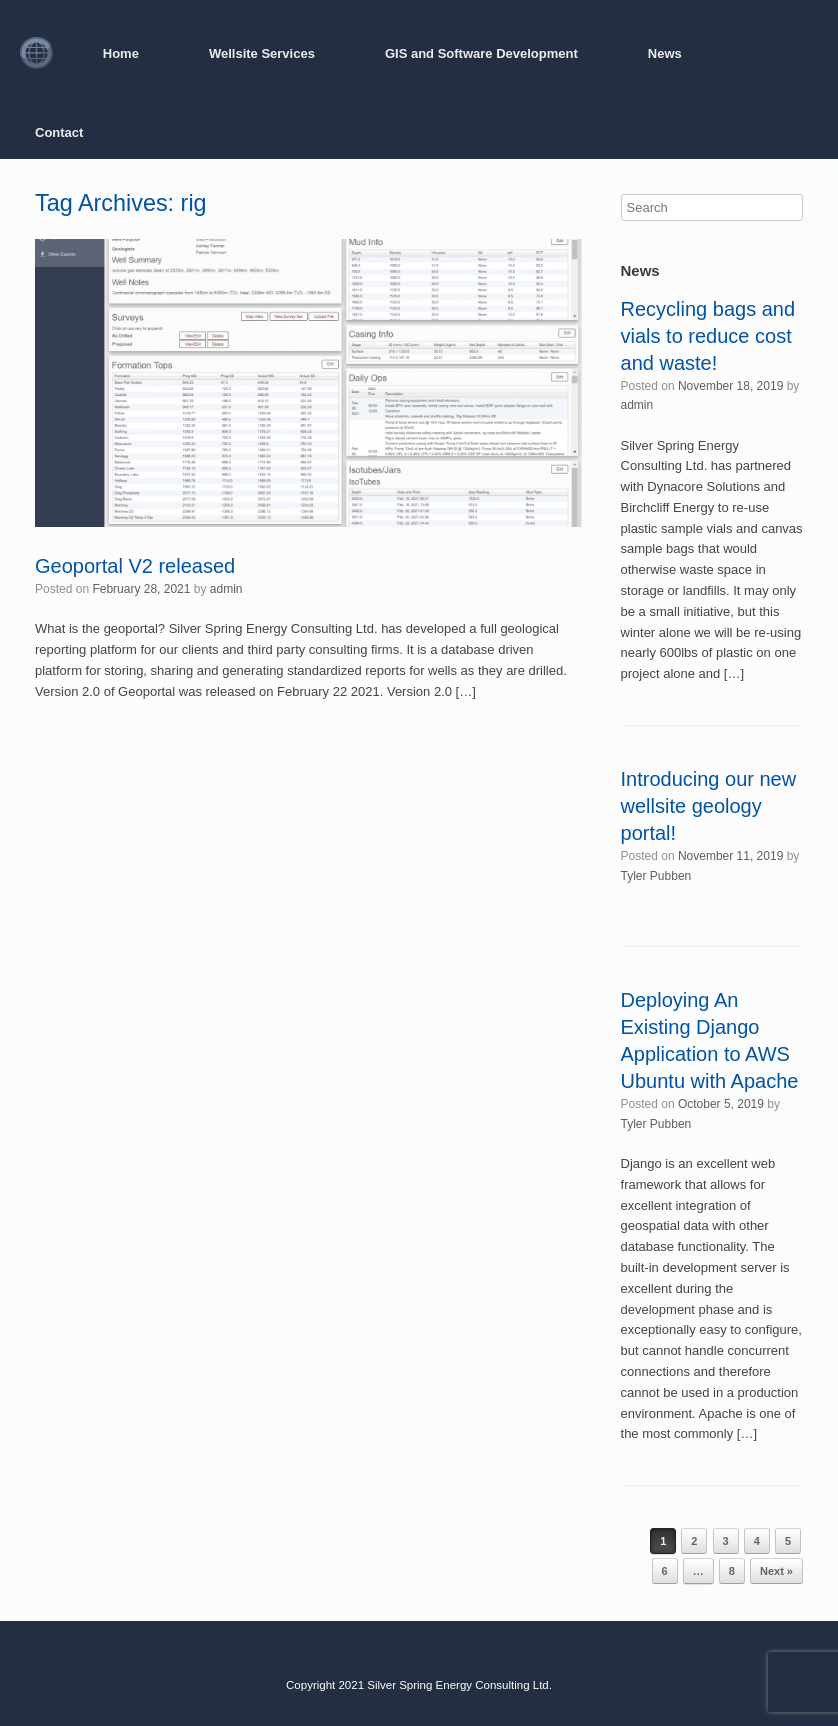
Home (121, 53)
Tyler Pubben (656, 876)
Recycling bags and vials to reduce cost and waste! (708, 336)
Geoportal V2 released (135, 566)
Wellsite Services (262, 53)
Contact (59, 132)
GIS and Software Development (481, 53)
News (665, 53)
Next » (776, 1571)
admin (226, 589)
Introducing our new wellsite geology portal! (709, 806)
